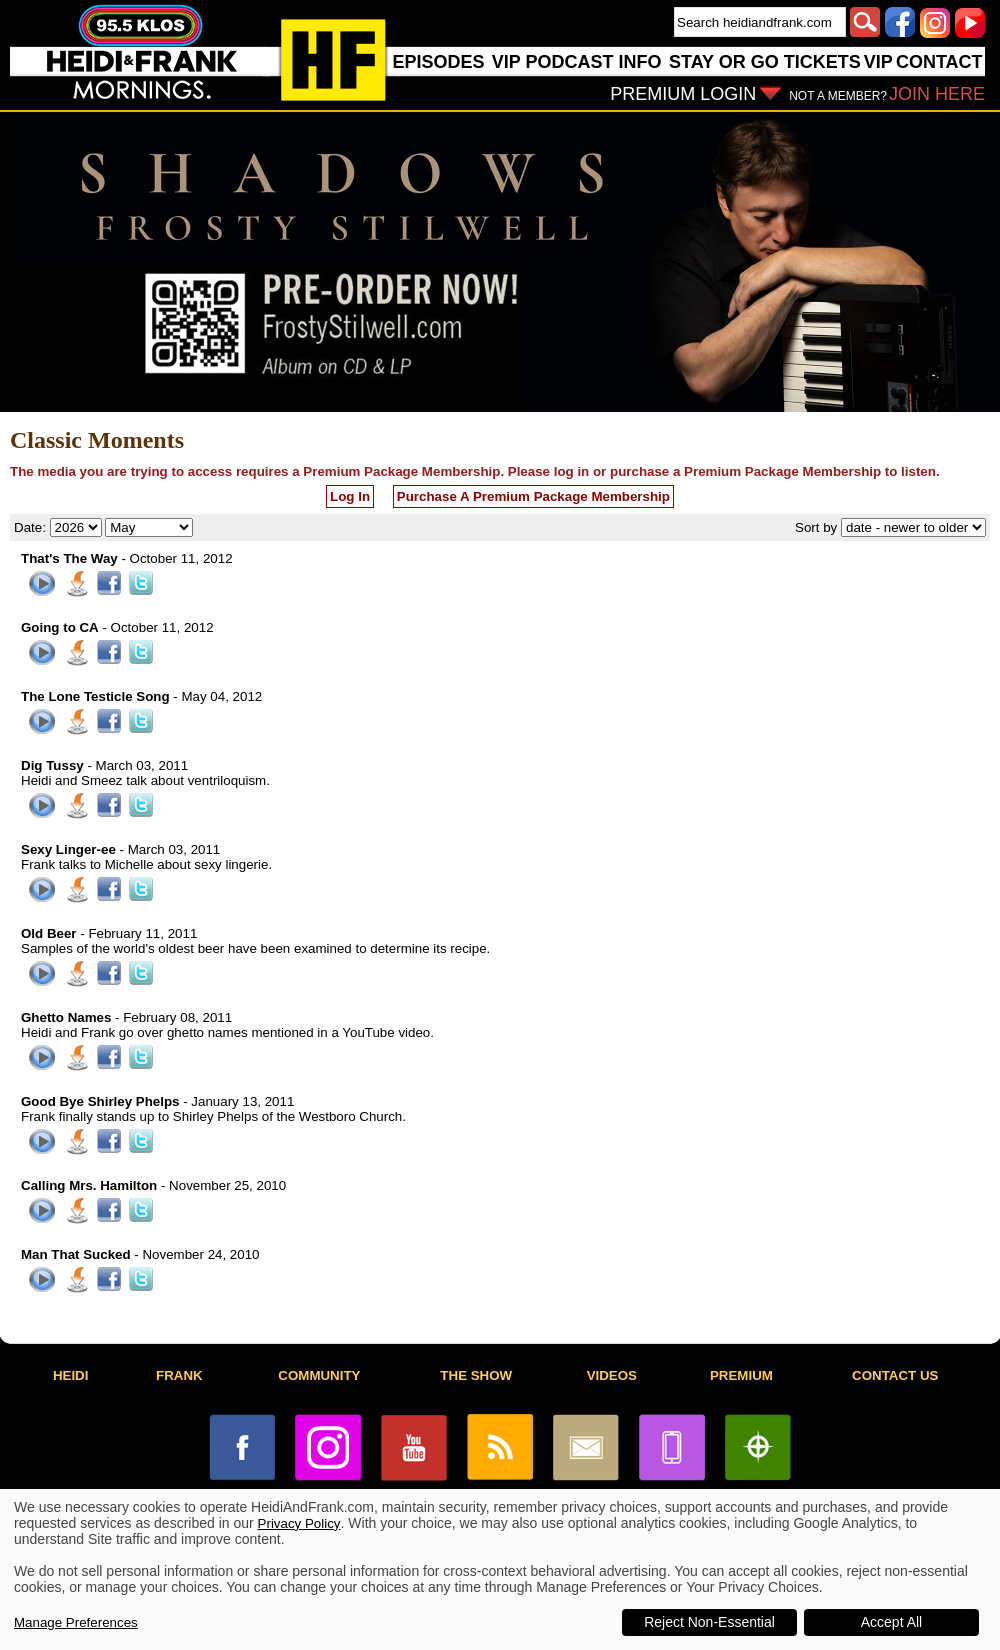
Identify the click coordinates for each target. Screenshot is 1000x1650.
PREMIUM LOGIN (683, 94)
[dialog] (500, 1569)
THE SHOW (476, 1375)
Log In (350, 496)
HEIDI (71, 1375)
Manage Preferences (76, 1622)
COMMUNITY (319, 1375)
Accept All (891, 1622)
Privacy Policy (299, 1523)
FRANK (179, 1375)
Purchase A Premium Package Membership (533, 496)
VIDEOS (612, 1375)
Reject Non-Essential (709, 1622)
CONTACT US (895, 1375)
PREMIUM (741, 1375)
